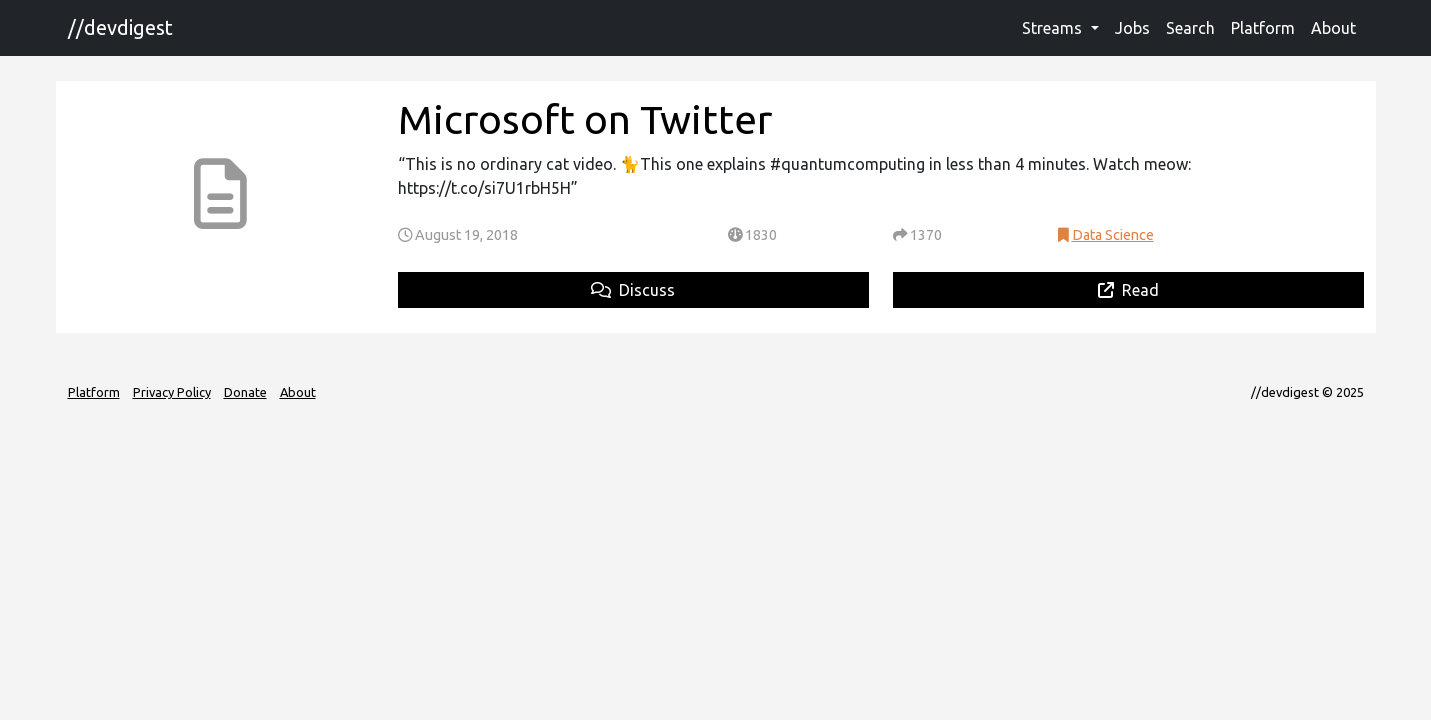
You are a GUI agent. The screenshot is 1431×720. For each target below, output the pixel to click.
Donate (245, 392)
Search (1190, 28)
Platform (1263, 28)
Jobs (1132, 28)
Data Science (1113, 235)
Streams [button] (1054, 28)
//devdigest (120, 27)
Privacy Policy (172, 392)
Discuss (633, 290)
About (1333, 28)
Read (1128, 290)
